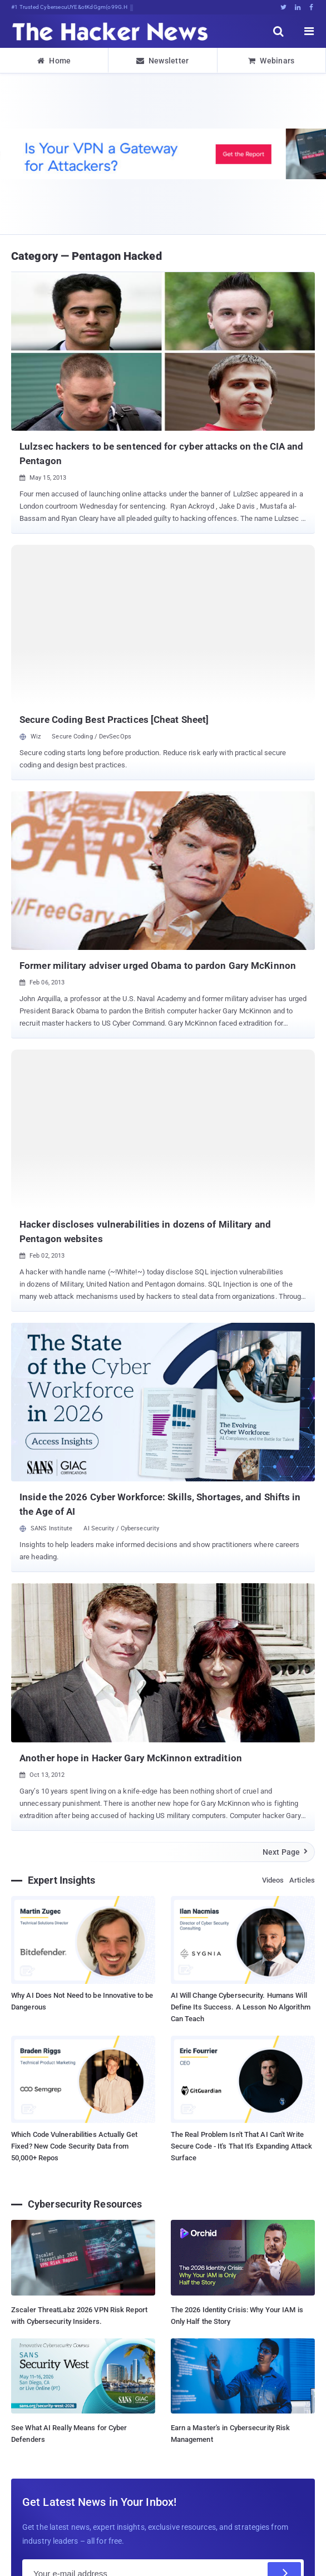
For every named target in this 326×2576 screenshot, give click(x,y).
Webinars (271, 60)
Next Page (286, 1852)
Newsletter (162, 60)
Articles (302, 1880)
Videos (273, 1880)
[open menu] (309, 31)
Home (54, 60)
